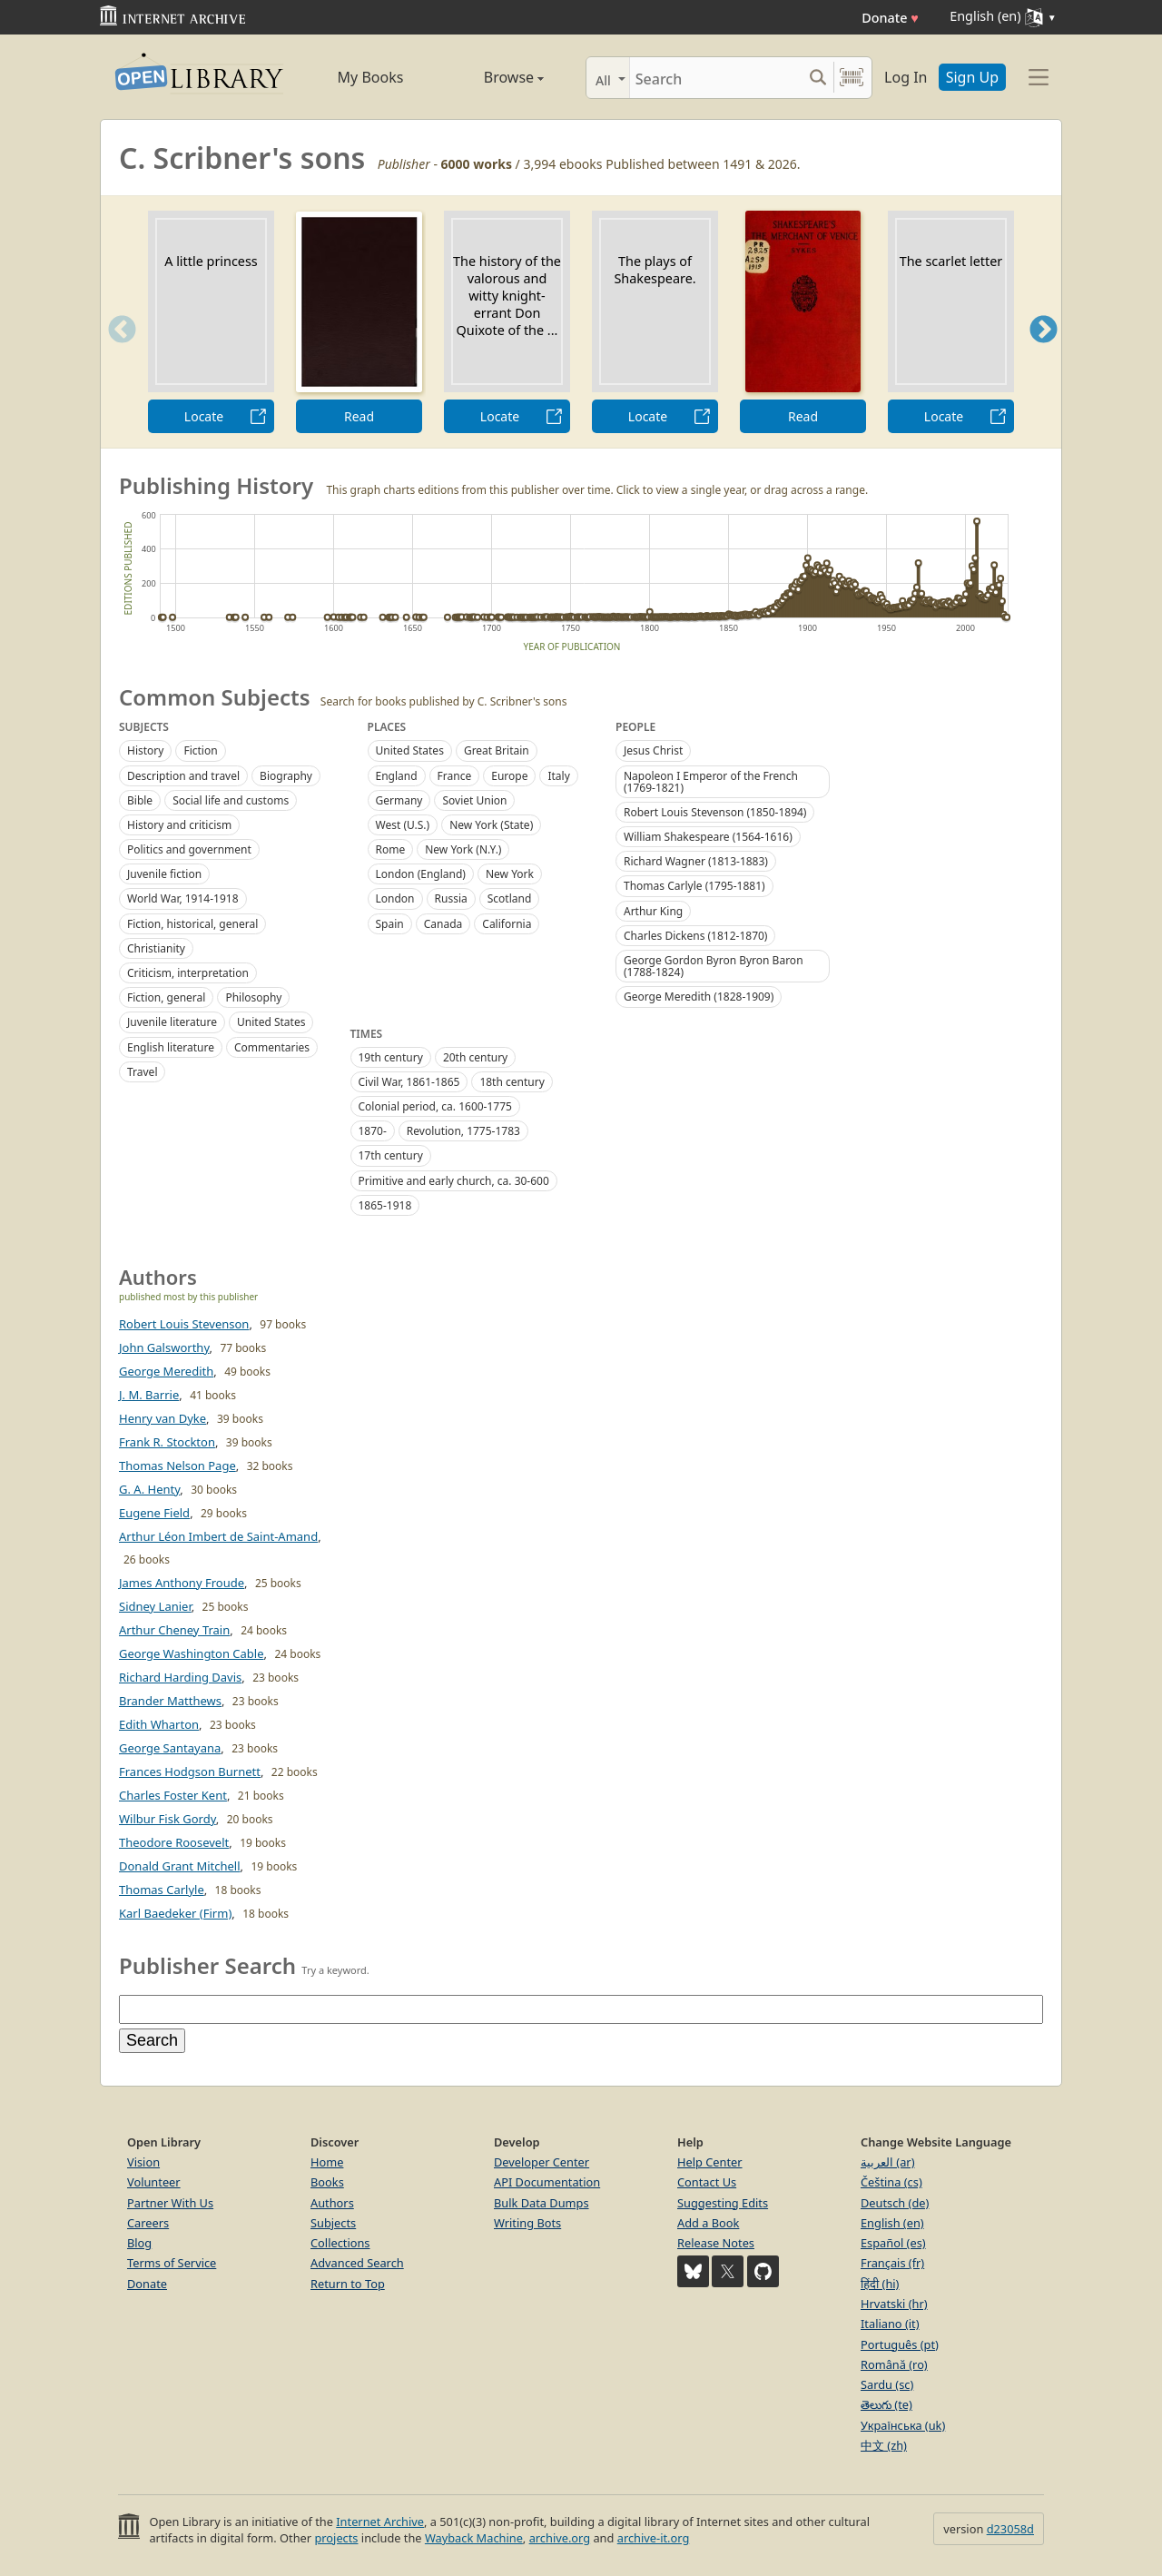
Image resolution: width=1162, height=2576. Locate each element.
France (455, 776)
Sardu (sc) (887, 2384)
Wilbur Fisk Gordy (167, 1819)
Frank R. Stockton (167, 1442)
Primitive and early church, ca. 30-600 (454, 1181)
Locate (203, 416)
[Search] (716, 77)
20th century (475, 1057)
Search (152, 2040)
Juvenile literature (172, 1022)
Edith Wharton (159, 1724)
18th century (511, 1082)
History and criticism (179, 825)
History (145, 750)
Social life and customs (230, 800)
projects (336, 2538)
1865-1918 (385, 1205)
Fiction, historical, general (192, 924)
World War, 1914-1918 (183, 898)
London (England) (421, 874)
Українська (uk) (903, 2425)
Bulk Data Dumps (541, 2203)
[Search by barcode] (851, 77)
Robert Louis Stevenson (184, 1324)
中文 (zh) (884, 2445)
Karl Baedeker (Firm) (175, 1913)
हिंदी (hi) (880, 2283)
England (397, 776)
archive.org (559, 2538)
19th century (391, 1057)
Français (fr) (892, 2263)
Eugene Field (154, 1513)
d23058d (1010, 2529)
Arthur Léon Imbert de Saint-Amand (218, 1536)
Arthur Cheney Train (174, 1630)
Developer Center (541, 2162)
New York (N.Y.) (463, 849)
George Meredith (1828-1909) (698, 996)
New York (510, 874)
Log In (905, 77)
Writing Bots (527, 2223)
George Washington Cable (191, 1653)
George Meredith (166, 1371)
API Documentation (547, 2182)
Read (359, 416)
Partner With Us (170, 2203)
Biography (286, 776)
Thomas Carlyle (161, 1889)
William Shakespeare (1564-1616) (708, 836)
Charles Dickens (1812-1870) (695, 935)
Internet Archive (380, 2521)
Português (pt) (900, 2344)
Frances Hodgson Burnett (190, 1771)
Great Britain (496, 750)
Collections (340, 2243)
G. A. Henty (149, 1489)
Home (326, 2162)
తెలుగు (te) (886, 2404)
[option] (211, 322)
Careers (148, 2223)
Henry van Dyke (162, 1418)
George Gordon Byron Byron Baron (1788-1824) (713, 966)
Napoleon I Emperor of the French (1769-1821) (711, 781)
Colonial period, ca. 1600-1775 (435, 1106)
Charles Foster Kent (173, 1795)
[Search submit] (817, 77)
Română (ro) (894, 2364)
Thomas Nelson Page (177, 1465)
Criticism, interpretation (188, 973)
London (395, 898)
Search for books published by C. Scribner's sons (443, 701)
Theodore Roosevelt (174, 1842)
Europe (509, 776)
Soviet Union (474, 800)
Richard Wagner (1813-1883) (696, 861)
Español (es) (893, 2243)
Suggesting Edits (722, 2203)
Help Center (710, 2162)
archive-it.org (653, 2538)
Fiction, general (166, 997)
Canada (443, 924)
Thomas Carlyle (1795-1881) (694, 885)
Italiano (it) (890, 2323)
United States (271, 1022)
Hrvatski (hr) (894, 2303)
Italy (558, 776)
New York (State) (491, 825)
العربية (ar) (887, 2162)
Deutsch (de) (895, 2203)
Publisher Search (207, 1965)
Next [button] (1043, 352)
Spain (390, 924)
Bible (140, 800)
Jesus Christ (653, 750)
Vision (143, 2162)
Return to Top (347, 2283)
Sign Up (972, 77)
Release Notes (715, 2243)
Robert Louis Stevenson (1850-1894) (715, 812)
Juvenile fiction (164, 874)
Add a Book (708, 2223)
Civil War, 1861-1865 (409, 1082)
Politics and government (189, 849)
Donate (890, 17)
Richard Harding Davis (180, 1677)
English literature (170, 1047)
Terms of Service (171, 2263)
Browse (493, 77)
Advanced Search (357, 2263)
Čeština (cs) (891, 2182)
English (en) (892, 2223)
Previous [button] (116, 352)
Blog (139, 2243)
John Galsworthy (164, 1347)
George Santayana (170, 1748)
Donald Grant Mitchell (180, 1866)
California (506, 924)
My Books (371, 77)
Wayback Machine (474, 2538)
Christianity (156, 948)
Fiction (200, 750)
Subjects (333, 2223)
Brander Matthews (170, 1701)
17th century (391, 1155)
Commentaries (272, 1047)
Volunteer (154, 2182)
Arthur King (653, 911)
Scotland (509, 898)
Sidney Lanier (155, 1606)
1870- (373, 1131)
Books (327, 2182)
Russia (451, 898)
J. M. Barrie (149, 1395)
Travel (142, 1072)
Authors (332, 2203)
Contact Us (706, 2182)
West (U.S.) (403, 825)
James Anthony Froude (181, 1582)
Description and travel (183, 776)
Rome (391, 849)
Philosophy (253, 997)
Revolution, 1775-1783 (463, 1131)
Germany (399, 800)
